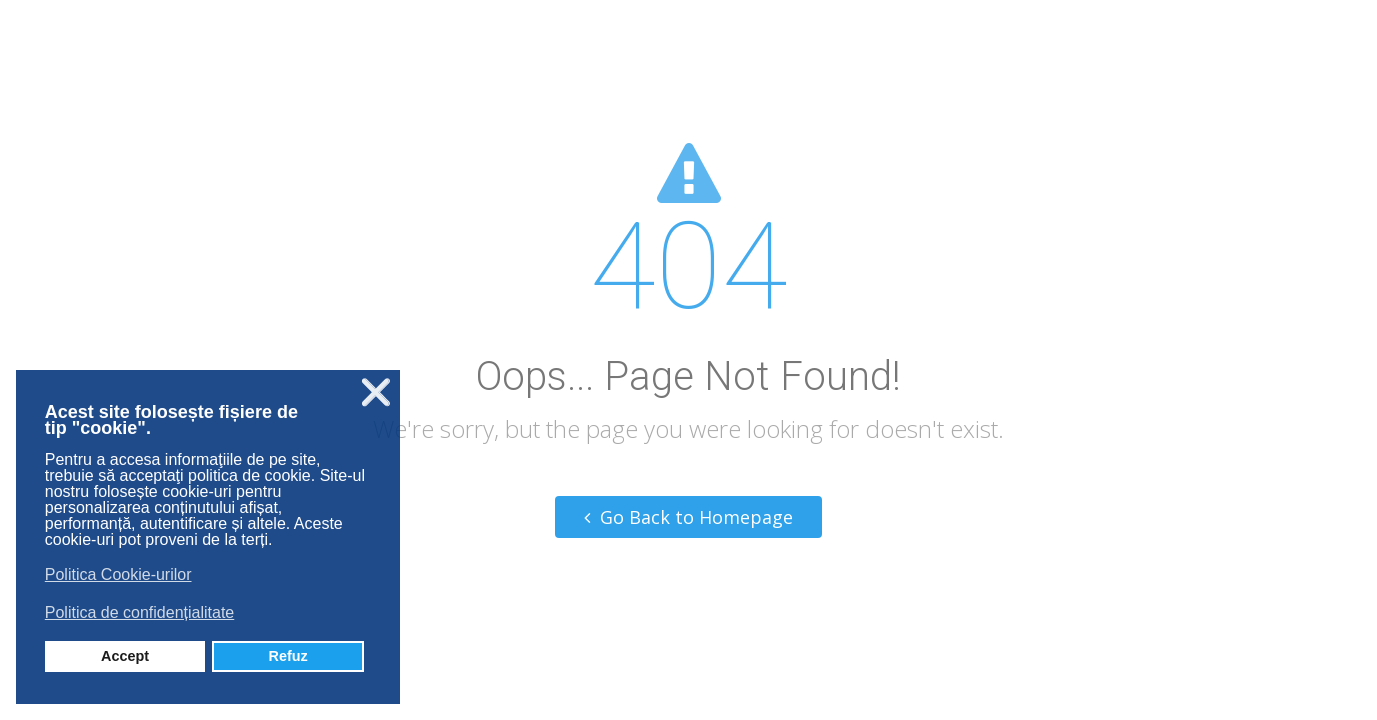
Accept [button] (125, 656)
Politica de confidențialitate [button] (139, 612)
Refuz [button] (288, 656)
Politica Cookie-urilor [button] (118, 574)
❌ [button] (376, 392)
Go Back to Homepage (688, 517)
